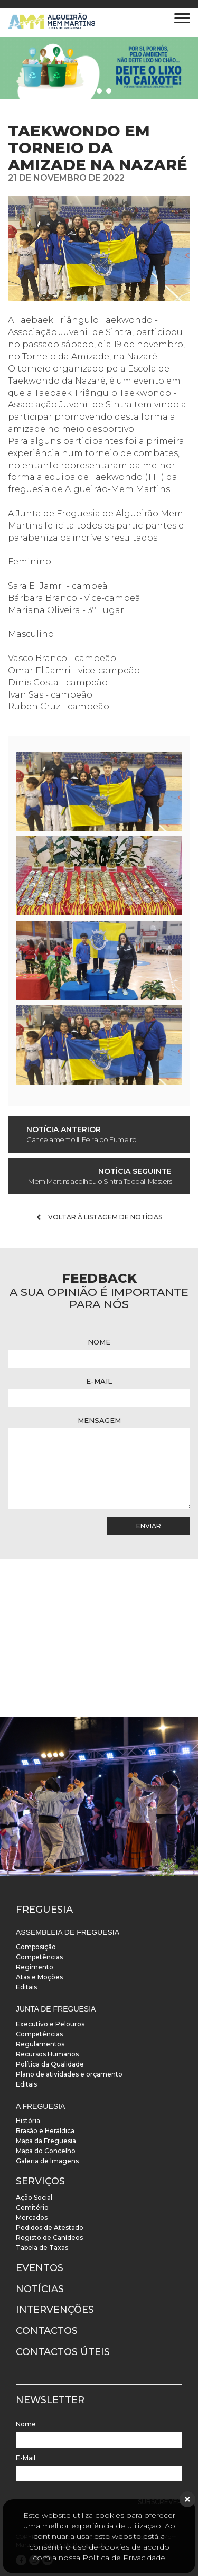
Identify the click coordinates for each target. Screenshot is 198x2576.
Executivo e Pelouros (50, 2024)
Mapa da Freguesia (46, 2141)
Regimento (34, 1967)
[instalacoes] (99, 1796)
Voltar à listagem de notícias (99, 1216)
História (28, 2121)
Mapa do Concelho (46, 2151)
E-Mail (99, 1381)
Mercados (32, 2217)
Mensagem (99, 1420)
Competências (39, 1957)
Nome (99, 1342)
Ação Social (34, 2197)
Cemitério (32, 2207)
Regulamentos (40, 2044)
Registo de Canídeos (49, 2237)
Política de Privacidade (123, 2557)
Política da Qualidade (50, 2064)
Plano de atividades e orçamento (69, 2074)
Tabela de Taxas (42, 2247)
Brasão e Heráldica (45, 2131)
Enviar (148, 1526)
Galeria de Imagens (47, 2161)
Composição (36, 1947)
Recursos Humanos (47, 2054)
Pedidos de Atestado (49, 2227)
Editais (26, 1987)
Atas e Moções (39, 1977)
